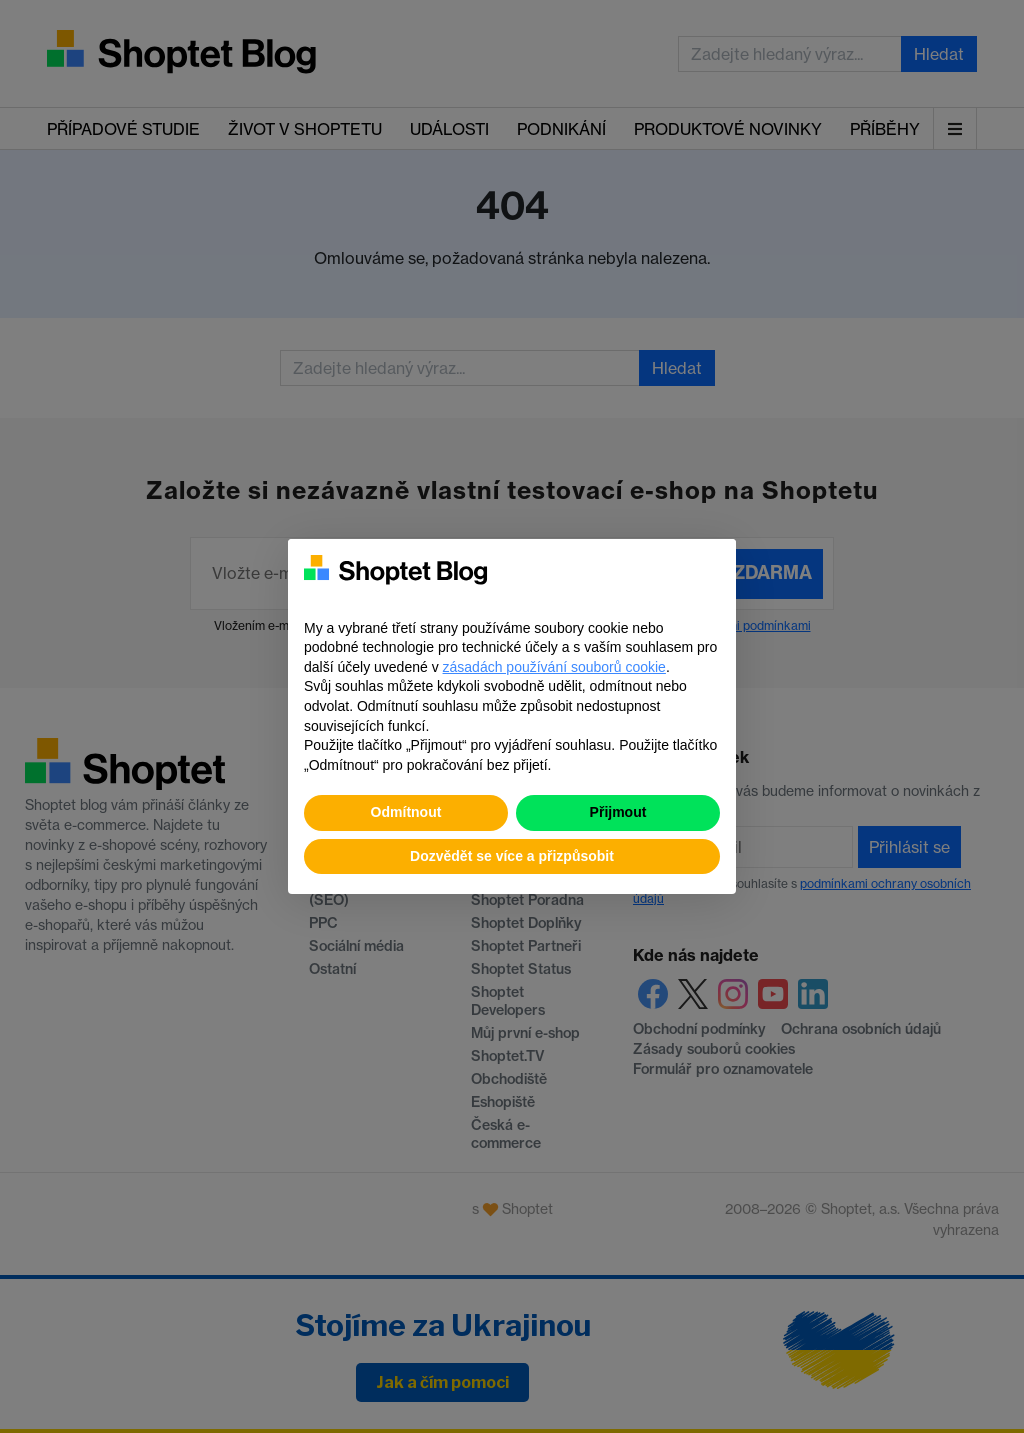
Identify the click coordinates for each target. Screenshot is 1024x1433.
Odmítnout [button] (406, 812)
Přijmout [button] (618, 812)
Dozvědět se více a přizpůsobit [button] (512, 856)
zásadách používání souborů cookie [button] (554, 667)
